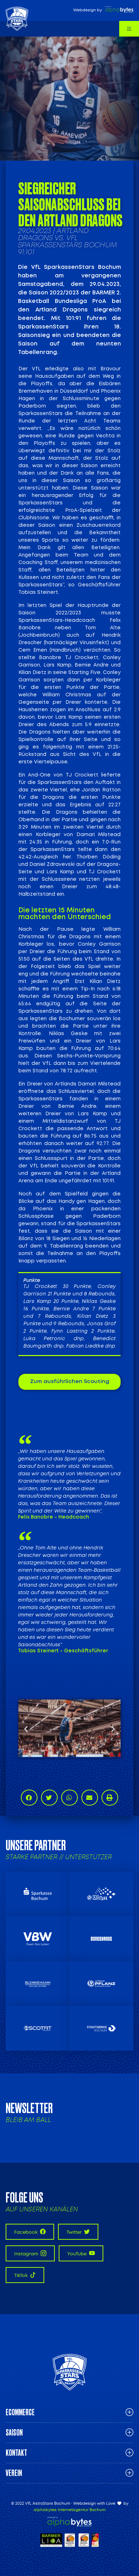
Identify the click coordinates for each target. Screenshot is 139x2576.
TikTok (25, 2275)
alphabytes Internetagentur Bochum (69, 2510)
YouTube (81, 2253)
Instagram (30, 2253)
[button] (26, 1728)
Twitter (78, 2231)
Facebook (30, 2231)
